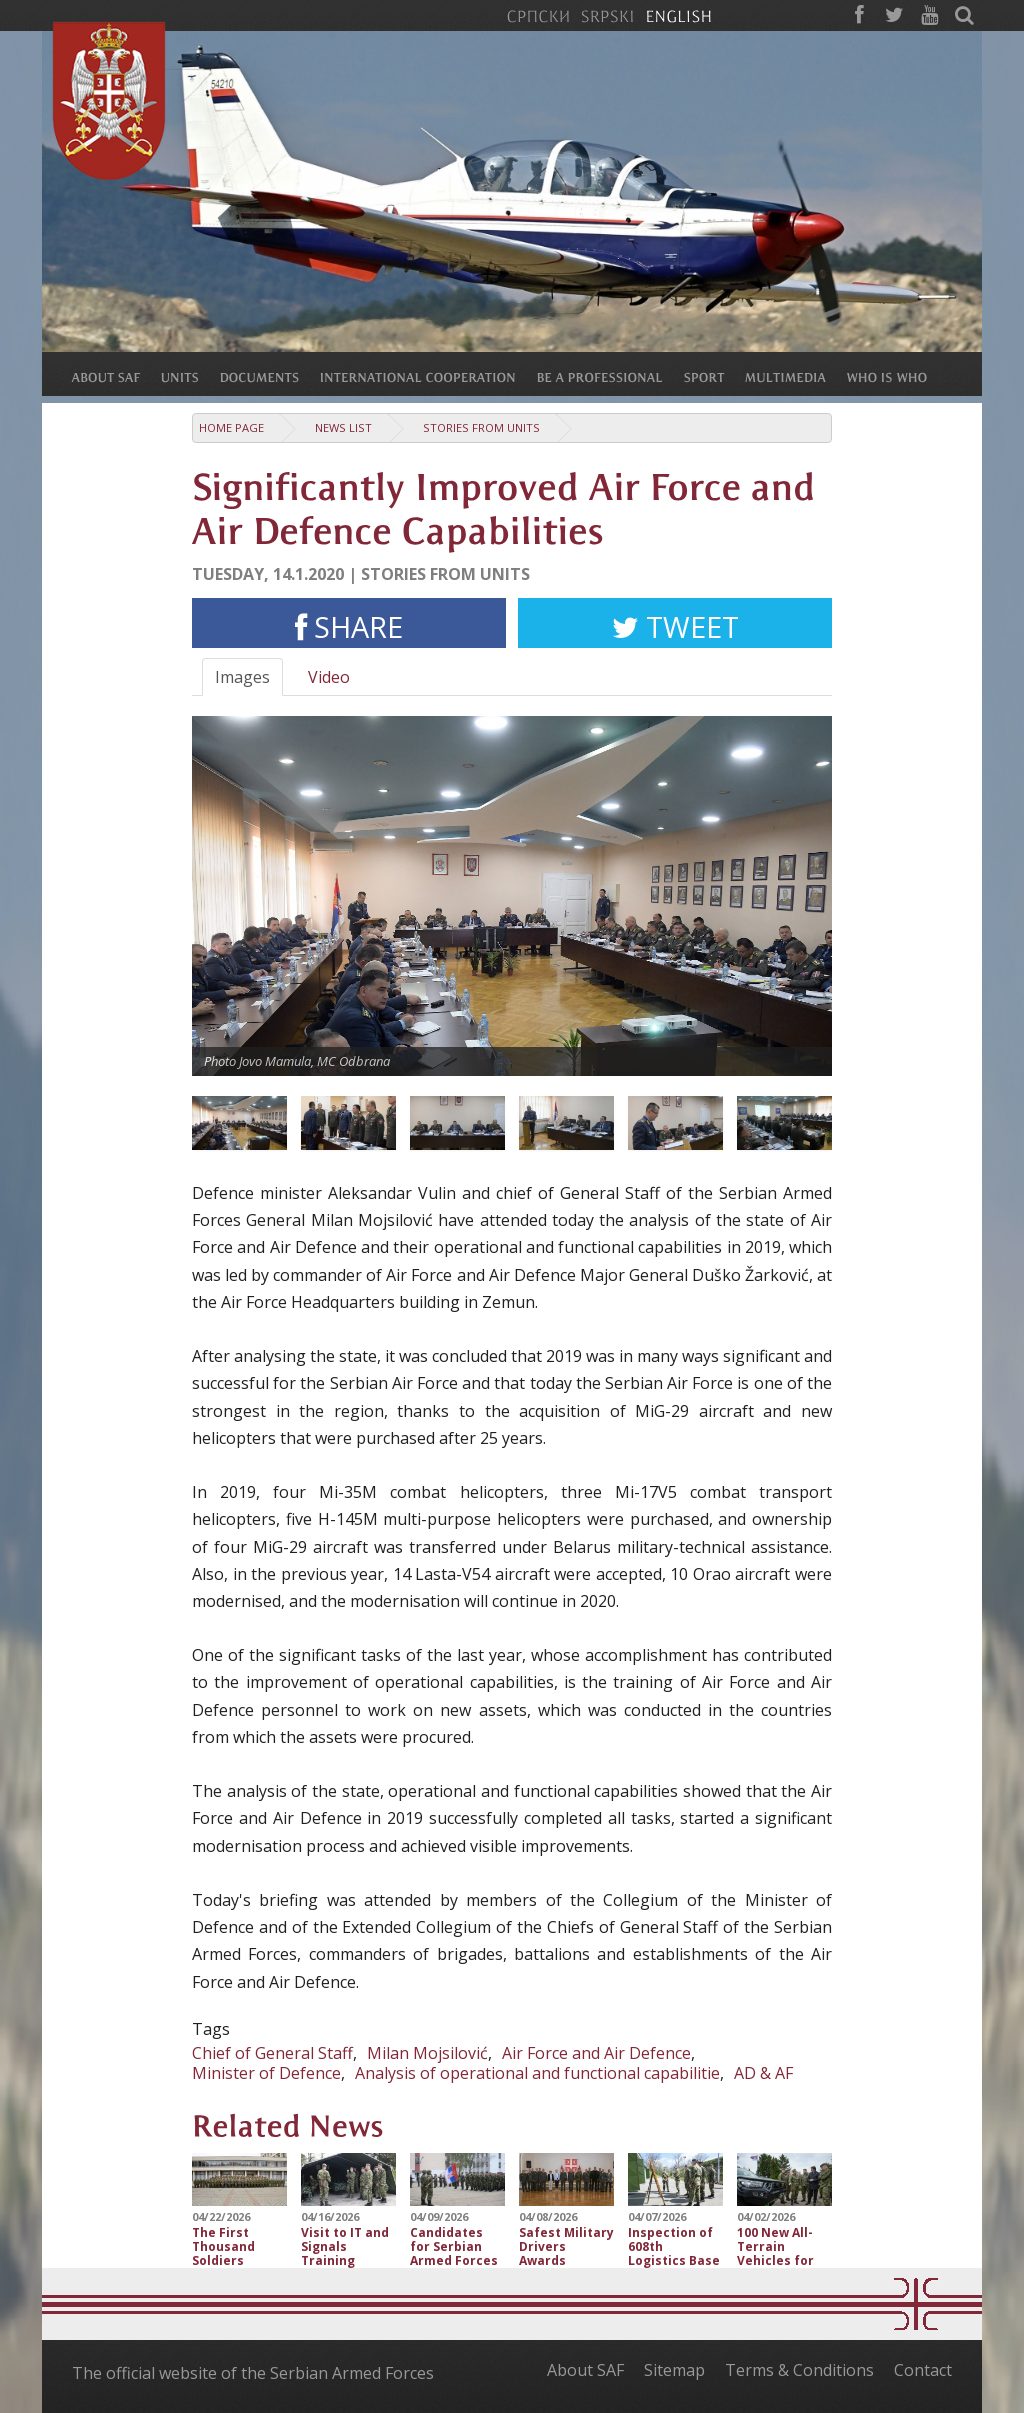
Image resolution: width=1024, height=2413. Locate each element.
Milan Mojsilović (427, 2053)
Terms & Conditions (799, 2370)
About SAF (585, 2370)
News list (343, 427)
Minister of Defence (266, 2073)
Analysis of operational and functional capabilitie (537, 2073)
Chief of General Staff (272, 2053)
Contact (923, 2370)
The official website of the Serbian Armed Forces (253, 2373)
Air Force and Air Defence (596, 2053)
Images (242, 677)
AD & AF (763, 2073)
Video (329, 677)
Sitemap (674, 2370)
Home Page (231, 427)
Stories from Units (481, 427)
